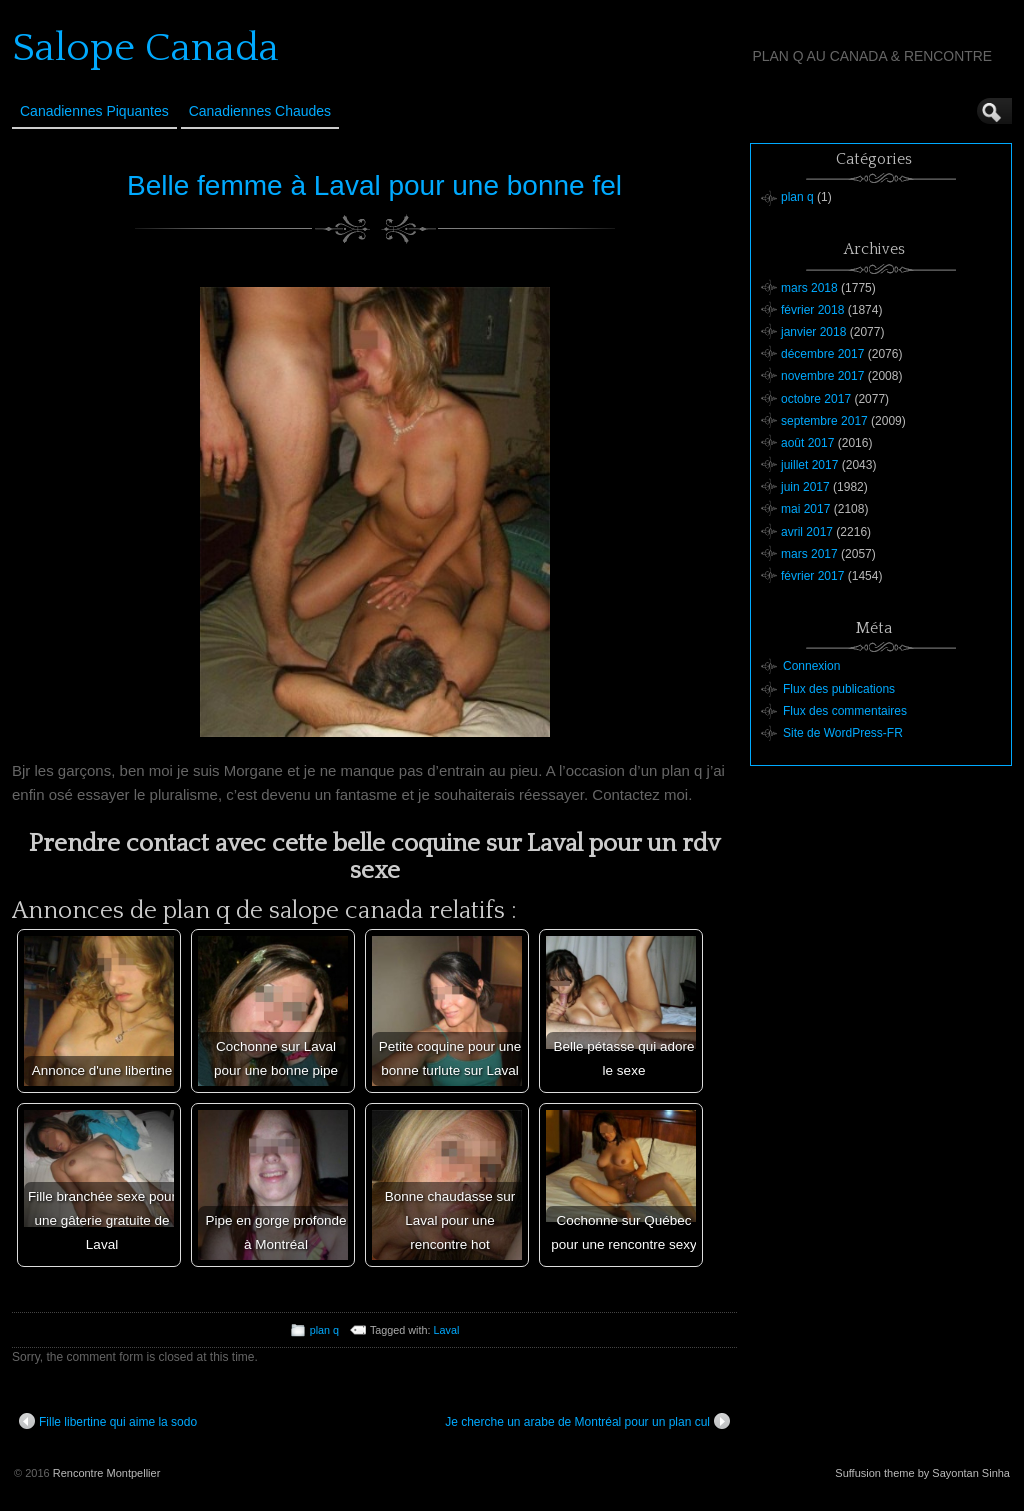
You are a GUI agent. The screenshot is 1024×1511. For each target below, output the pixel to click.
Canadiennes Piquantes (94, 111)
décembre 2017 (822, 354)
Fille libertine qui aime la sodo (108, 1421)
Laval (447, 1330)
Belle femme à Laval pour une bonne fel (374, 185)
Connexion (811, 666)
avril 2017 (807, 532)
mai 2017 (805, 509)
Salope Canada (145, 48)
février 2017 (812, 576)
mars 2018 (809, 288)
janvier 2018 (813, 332)
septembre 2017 (824, 421)
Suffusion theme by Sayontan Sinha (922, 1473)
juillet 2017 (809, 465)
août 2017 (807, 443)
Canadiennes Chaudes (260, 111)
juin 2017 (805, 487)
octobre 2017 (816, 399)
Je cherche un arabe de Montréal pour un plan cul (587, 1421)
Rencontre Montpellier (107, 1473)
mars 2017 (809, 554)
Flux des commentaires (845, 711)
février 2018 (812, 310)
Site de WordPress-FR (843, 733)
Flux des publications (839, 689)
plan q (324, 1330)
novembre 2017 (822, 376)
